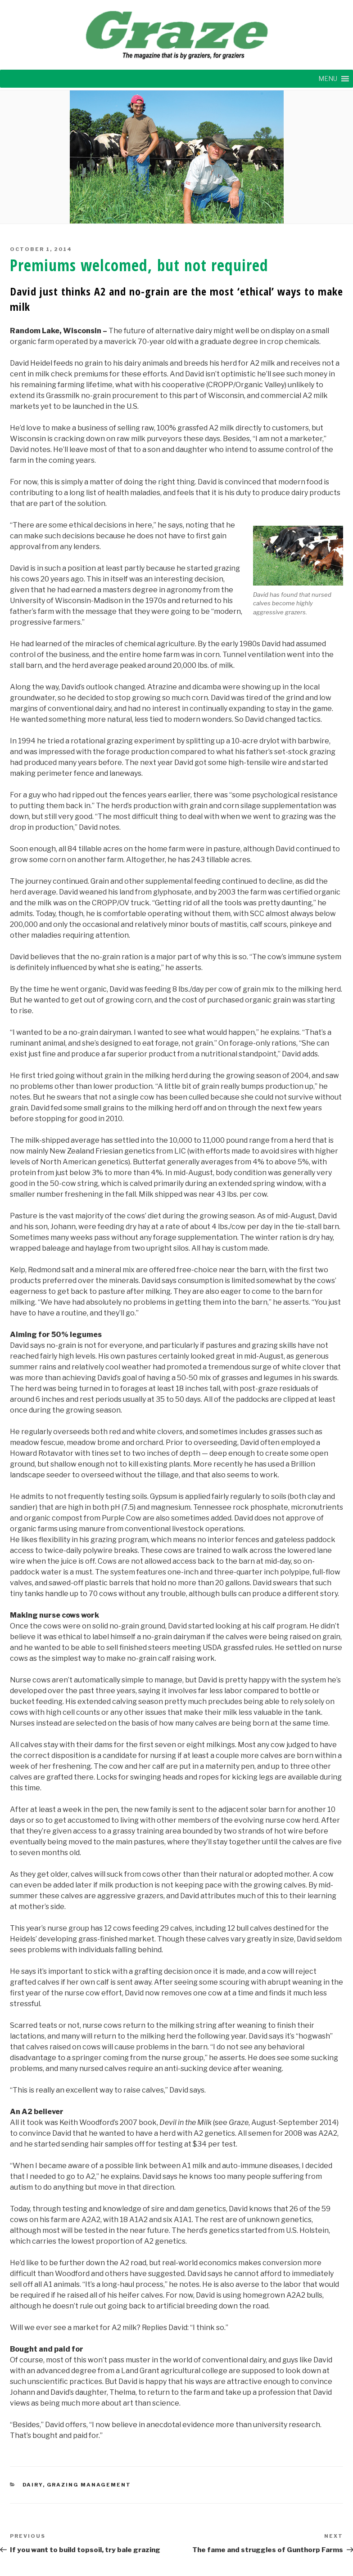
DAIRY (33, 2485)
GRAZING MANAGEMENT (89, 2485)
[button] (327, 79)
